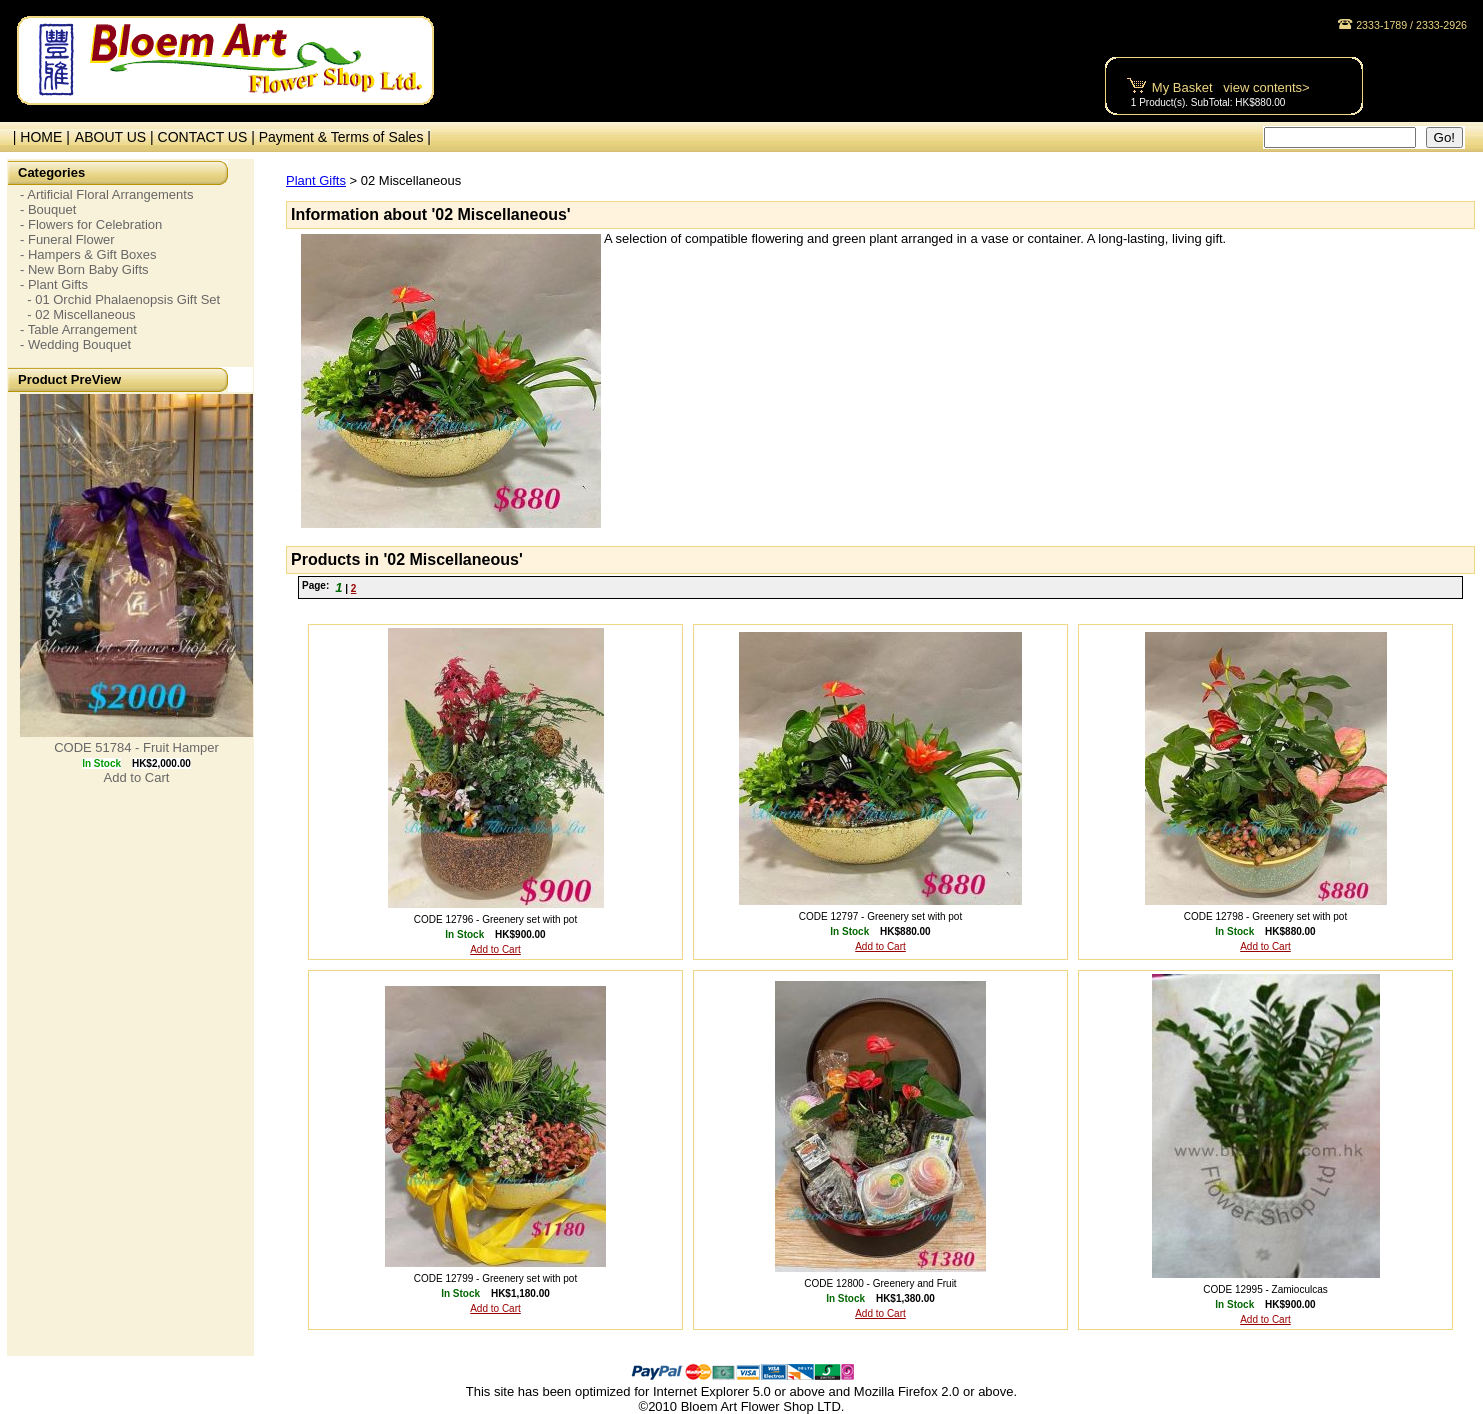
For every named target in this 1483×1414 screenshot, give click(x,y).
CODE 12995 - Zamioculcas (1265, 1289)
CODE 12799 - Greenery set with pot (495, 1278)
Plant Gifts (316, 180)
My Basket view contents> (1231, 87)
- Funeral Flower (67, 239)
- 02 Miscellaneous (78, 314)
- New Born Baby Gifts (84, 269)
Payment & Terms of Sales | (345, 137)
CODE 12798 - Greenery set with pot (1265, 916)
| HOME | (37, 137)
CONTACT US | (208, 137)
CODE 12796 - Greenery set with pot (495, 919)
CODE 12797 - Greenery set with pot (880, 916)
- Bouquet (48, 209)
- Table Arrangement (78, 329)
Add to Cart (137, 777)
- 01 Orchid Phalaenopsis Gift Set (120, 299)
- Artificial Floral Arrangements (106, 194)
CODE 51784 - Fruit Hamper (136, 747)
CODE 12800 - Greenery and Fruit (880, 1283)
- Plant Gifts (54, 284)
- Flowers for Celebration (91, 224)
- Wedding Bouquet (75, 344)
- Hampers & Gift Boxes (88, 254)
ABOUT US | (116, 137)
